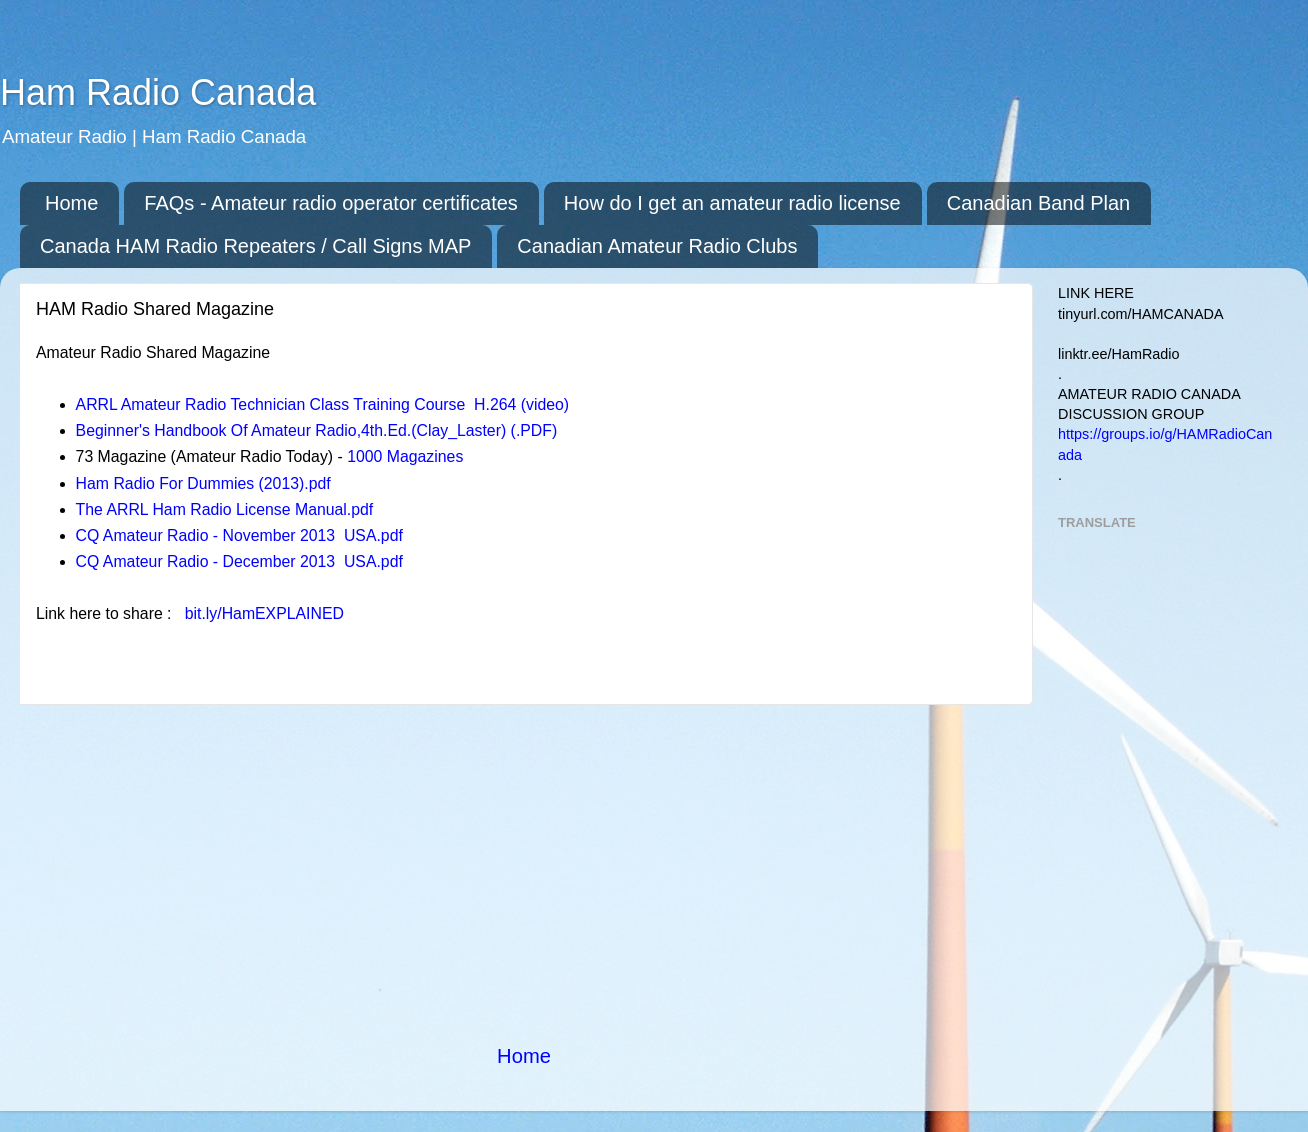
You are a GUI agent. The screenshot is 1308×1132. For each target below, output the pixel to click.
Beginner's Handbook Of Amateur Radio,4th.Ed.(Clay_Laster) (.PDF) (317, 430)
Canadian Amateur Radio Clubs (657, 246)
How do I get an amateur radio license (732, 203)
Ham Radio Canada (158, 92)
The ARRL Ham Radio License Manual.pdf (225, 509)
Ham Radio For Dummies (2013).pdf (203, 483)
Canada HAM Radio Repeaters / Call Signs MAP (255, 246)
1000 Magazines (405, 456)
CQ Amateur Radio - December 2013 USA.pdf (239, 561)
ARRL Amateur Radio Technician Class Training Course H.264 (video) (323, 404)
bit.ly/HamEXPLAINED (264, 613)
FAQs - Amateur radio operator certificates (331, 203)
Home (71, 203)
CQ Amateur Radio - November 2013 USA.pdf (239, 535)
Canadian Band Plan (1038, 203)
